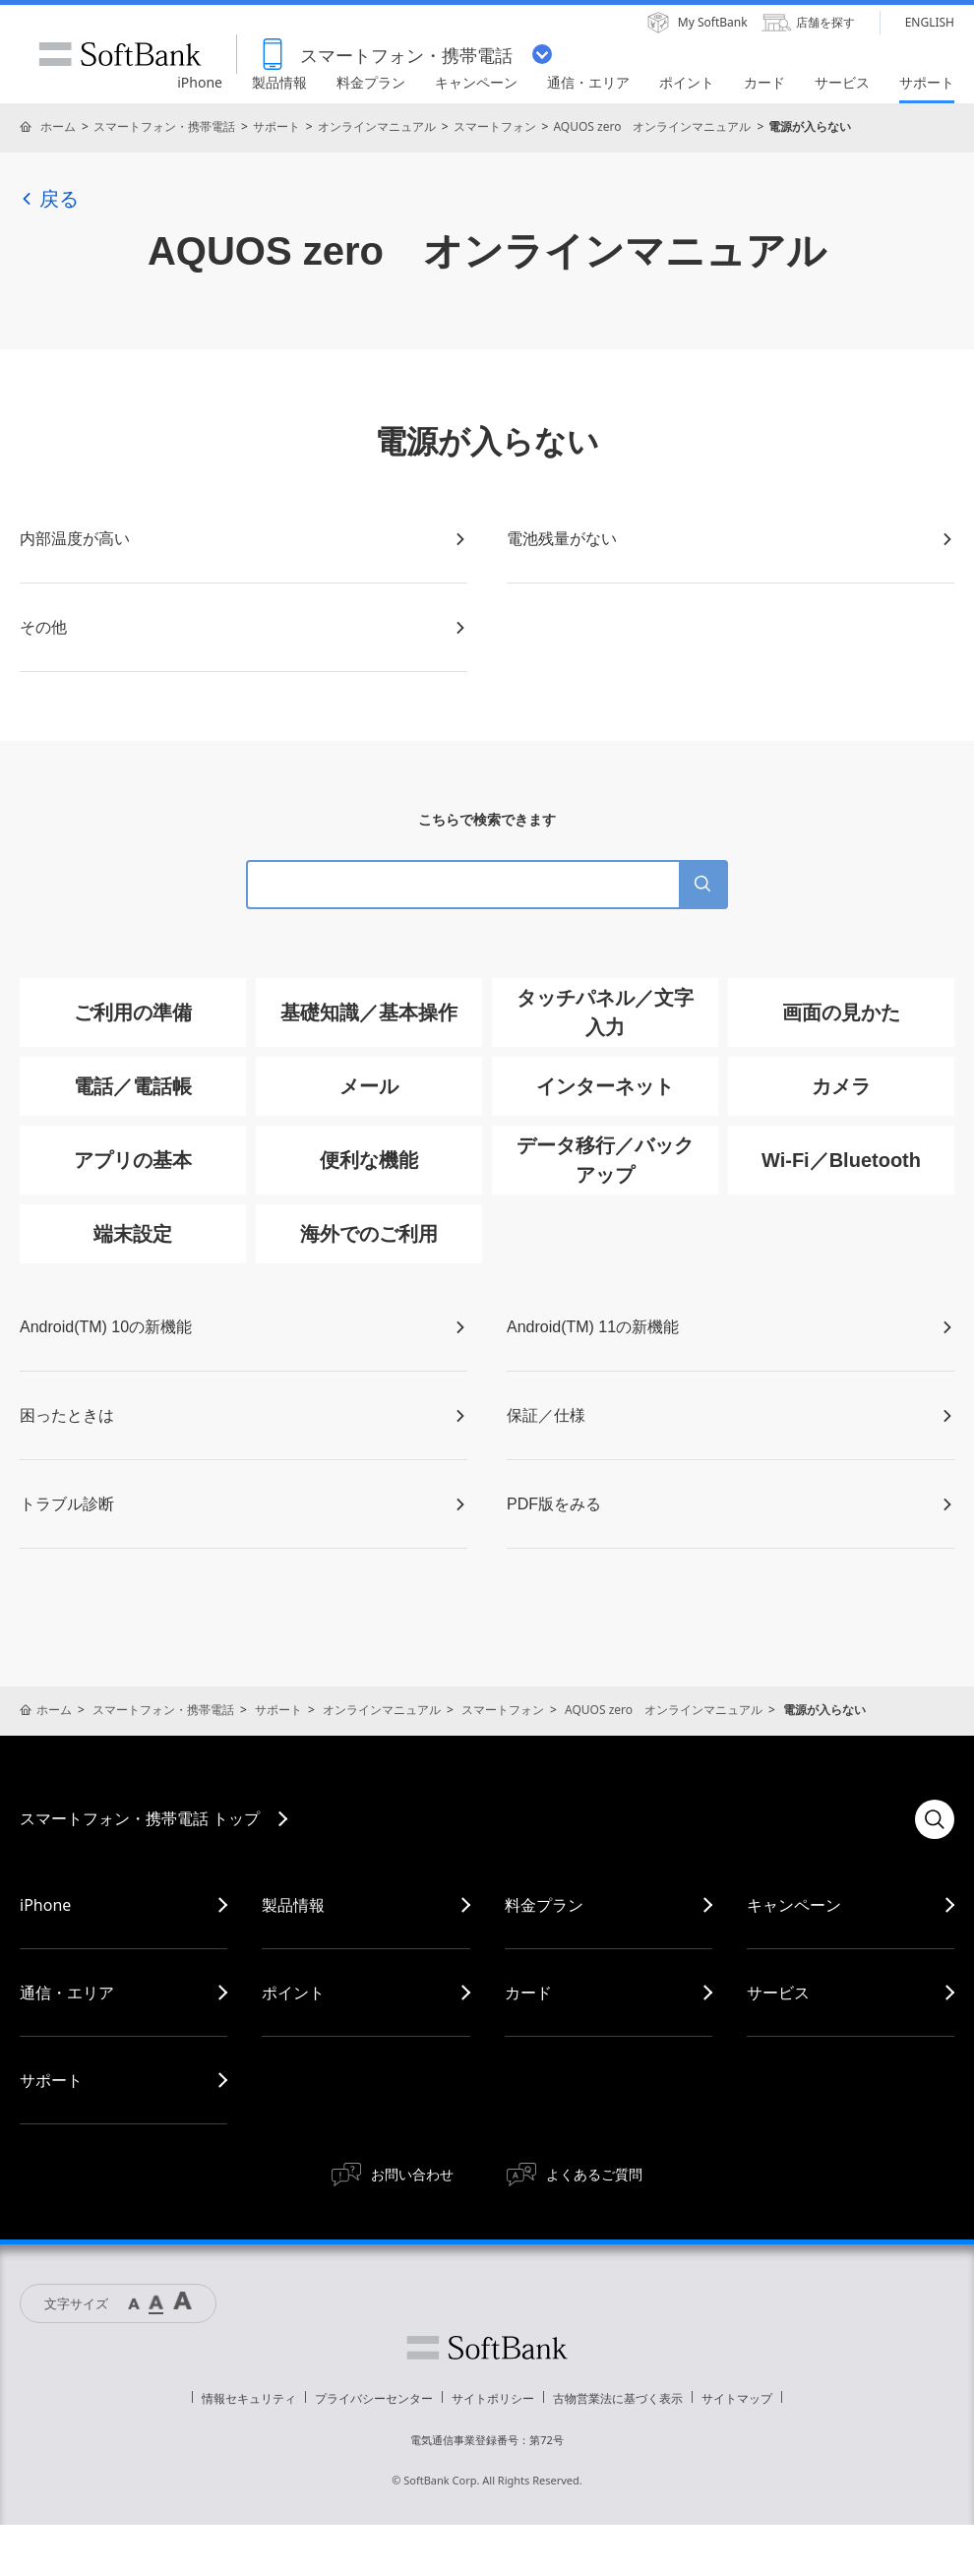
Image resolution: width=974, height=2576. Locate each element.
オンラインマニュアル (377, 126)
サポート (276, 126)
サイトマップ (736, 2398)
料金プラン (544, 1905)
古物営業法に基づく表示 (618, 2398)
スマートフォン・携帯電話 (164, 126)
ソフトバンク (487, 2347)
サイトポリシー (493, 2398)
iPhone (45, 1905)
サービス (778, 1992)
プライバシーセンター (374, 2398)
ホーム (58, 126)
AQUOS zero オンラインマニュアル (652, 126)
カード (528, 1992)
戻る (49, 199)
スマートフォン (495, 126)
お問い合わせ (412, 2174)
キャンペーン (794, 1905)
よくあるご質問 (594, 2174)
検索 (934, 1819)
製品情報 (293, 1905)
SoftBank (120, 54)
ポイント (293, 1992)
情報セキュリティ (249, 2398)
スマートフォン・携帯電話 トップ (140, 1818)
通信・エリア (67, 1992)
